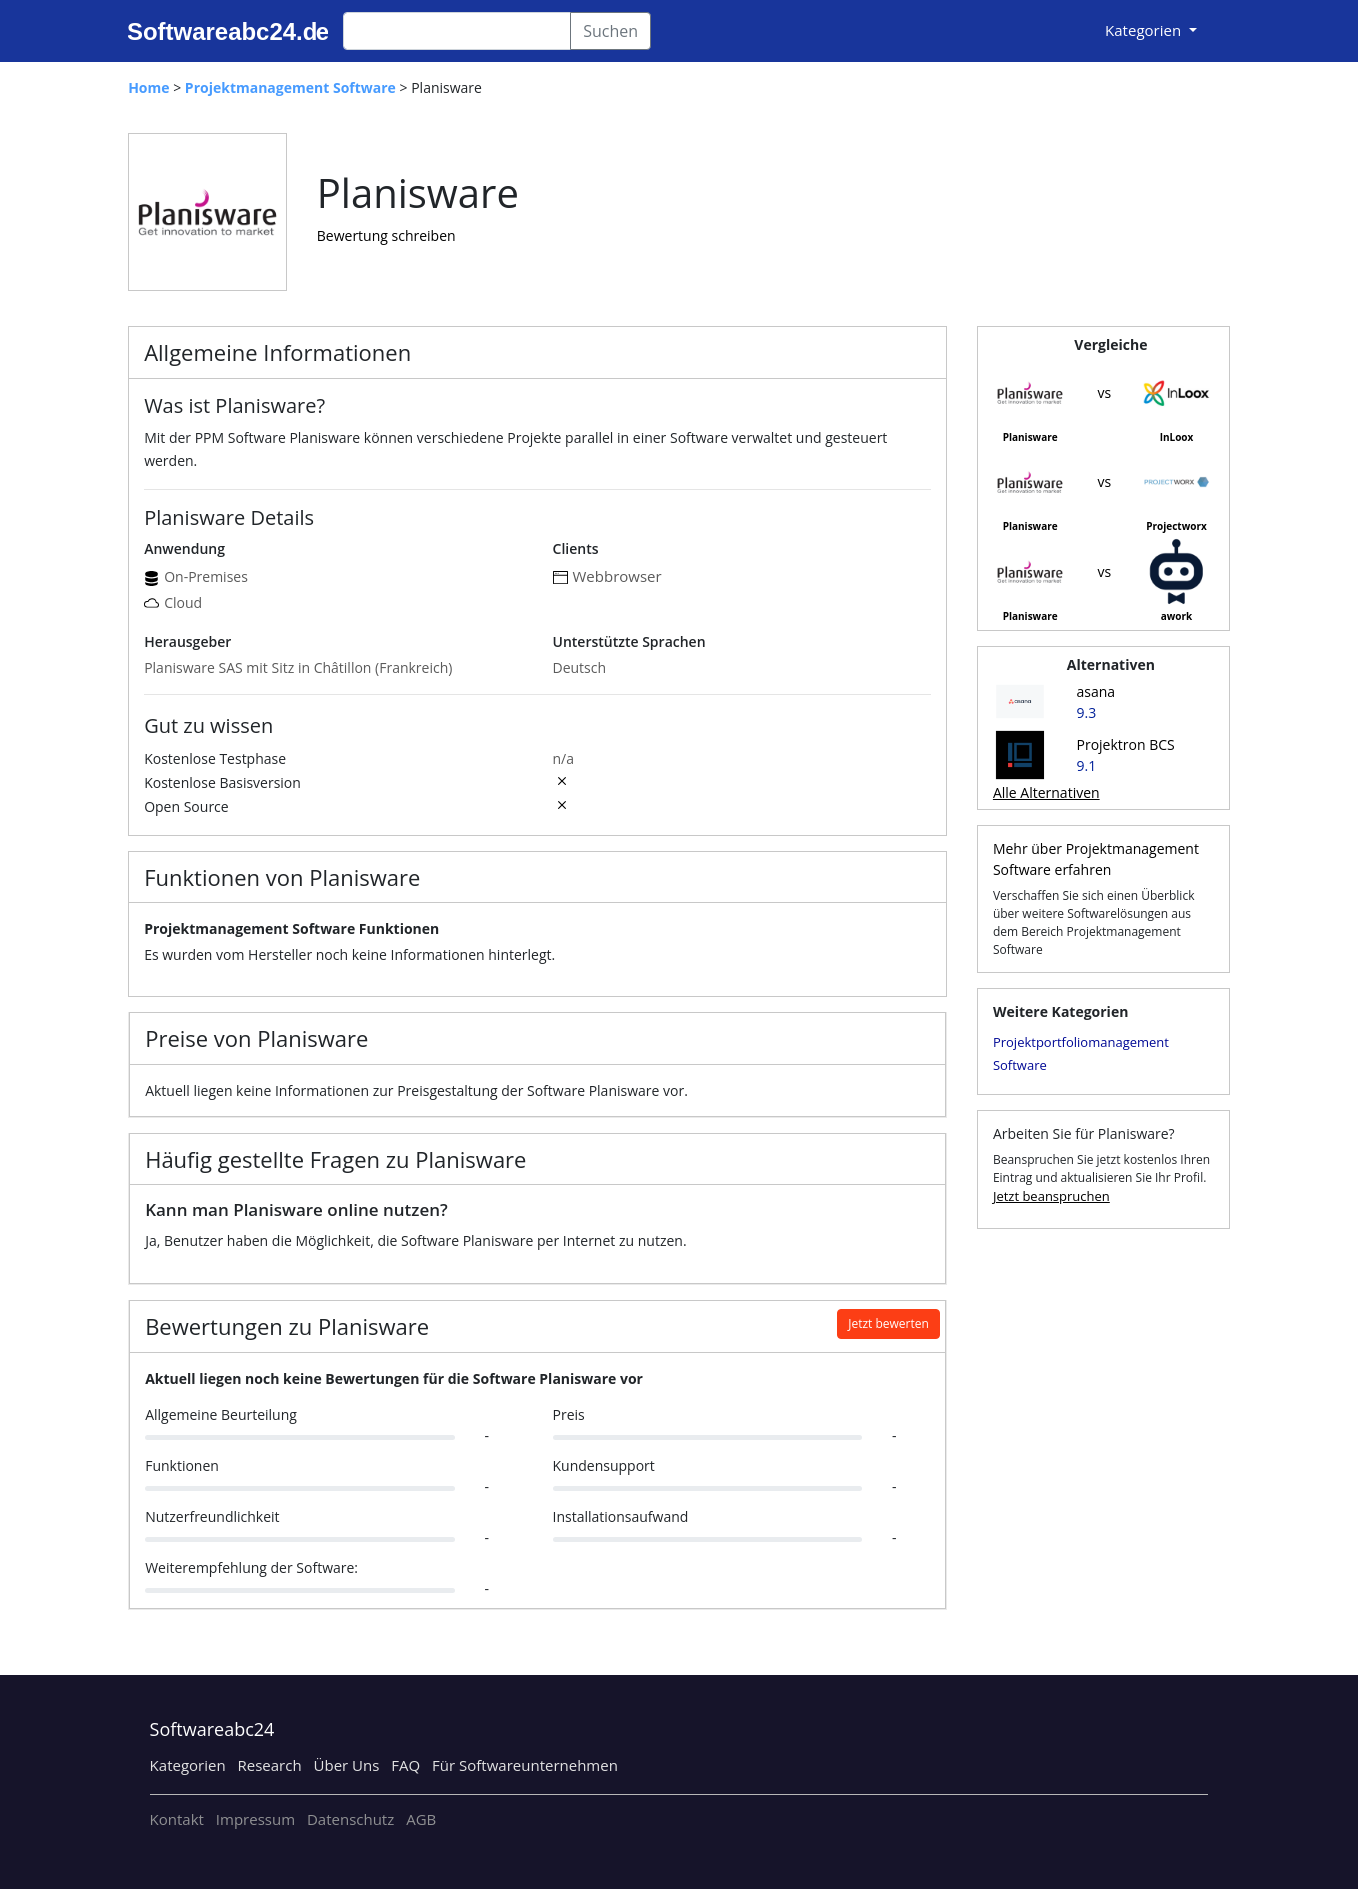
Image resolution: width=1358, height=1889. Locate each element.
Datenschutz (350, 1819)
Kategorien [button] (1145, 30)
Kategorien (188, 1765)
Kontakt (177, 1819)
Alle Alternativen (1046, 792)
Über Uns (347, 1765)
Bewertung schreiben (386, 235)
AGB (421, 1819)
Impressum (255, 1819)
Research (270, 1765)
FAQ (405, 1765)
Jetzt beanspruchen (1051, 1196)
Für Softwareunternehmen (525, 1765)
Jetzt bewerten (888, 1323)
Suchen (610, 31)
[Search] (457, 31)
